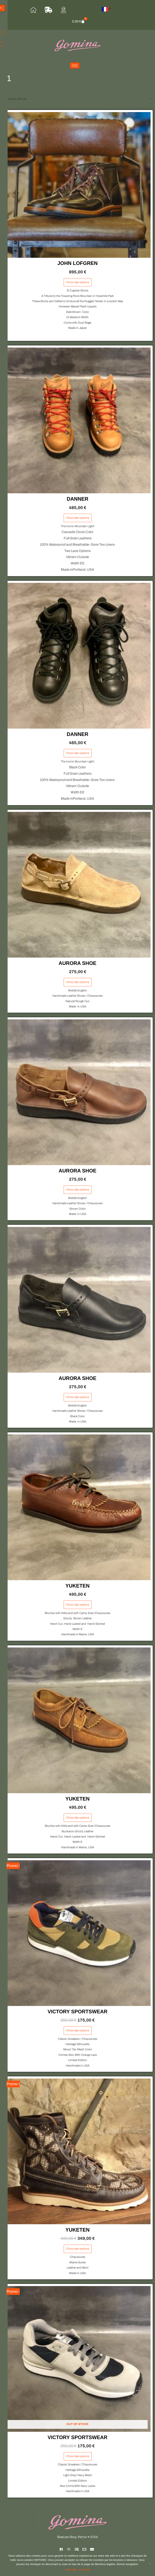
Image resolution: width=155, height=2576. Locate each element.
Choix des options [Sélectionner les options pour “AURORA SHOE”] (77, 982)
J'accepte (71, 2569)
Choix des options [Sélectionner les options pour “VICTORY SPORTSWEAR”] (77, 2030)
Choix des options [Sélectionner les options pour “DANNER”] (77, 517)
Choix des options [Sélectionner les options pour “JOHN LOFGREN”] (77, 282)
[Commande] (127, 98)
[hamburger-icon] (75, 65)
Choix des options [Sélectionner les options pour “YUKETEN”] (77, 1604)
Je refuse (84, 2569)
